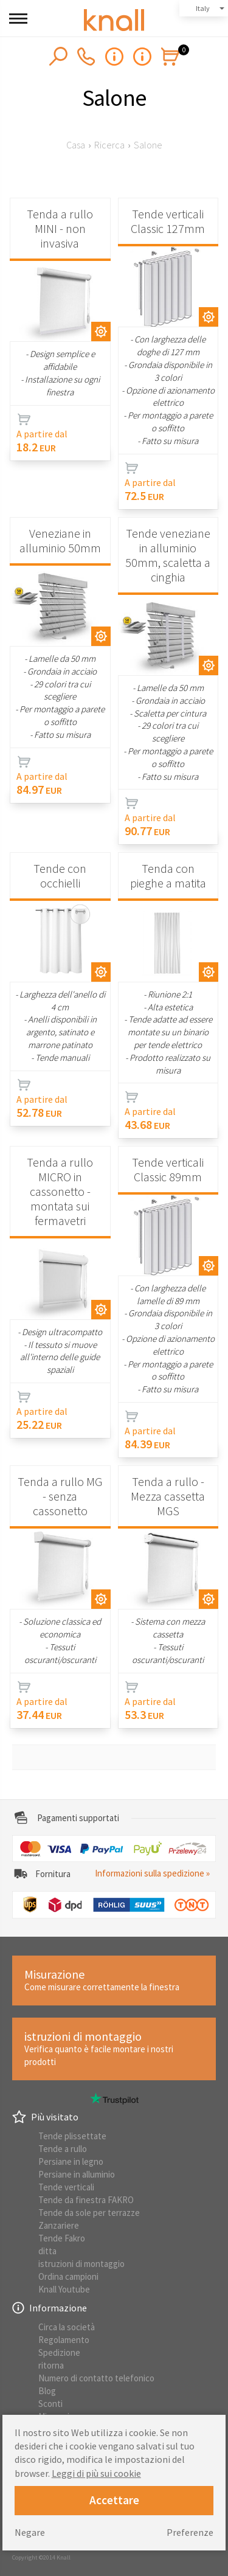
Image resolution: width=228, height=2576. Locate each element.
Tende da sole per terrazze (89, 2212)
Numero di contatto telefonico (96, 2378)
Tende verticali (66, 2187)
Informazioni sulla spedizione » (152, 1873)
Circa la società (66, 2327)
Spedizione (59, 2352)
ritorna (51, 2365)
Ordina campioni (68, 2276)
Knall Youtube (64, 2289)
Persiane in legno (70, 2161)
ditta (47, 2251)
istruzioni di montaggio (81, 2263)
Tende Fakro (61, 2238)
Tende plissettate (72, 2136)
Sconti (50, 2403)
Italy (203, 8)
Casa (75, 145)
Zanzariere (58, 2225)
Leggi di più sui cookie (96, 2473)
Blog (47, 2391)
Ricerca (109, 145)
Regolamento (63, 2339)
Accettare (114, 2500)
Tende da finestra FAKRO (86, 2200)
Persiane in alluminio (76, 2174)
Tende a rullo (62, 2148)
